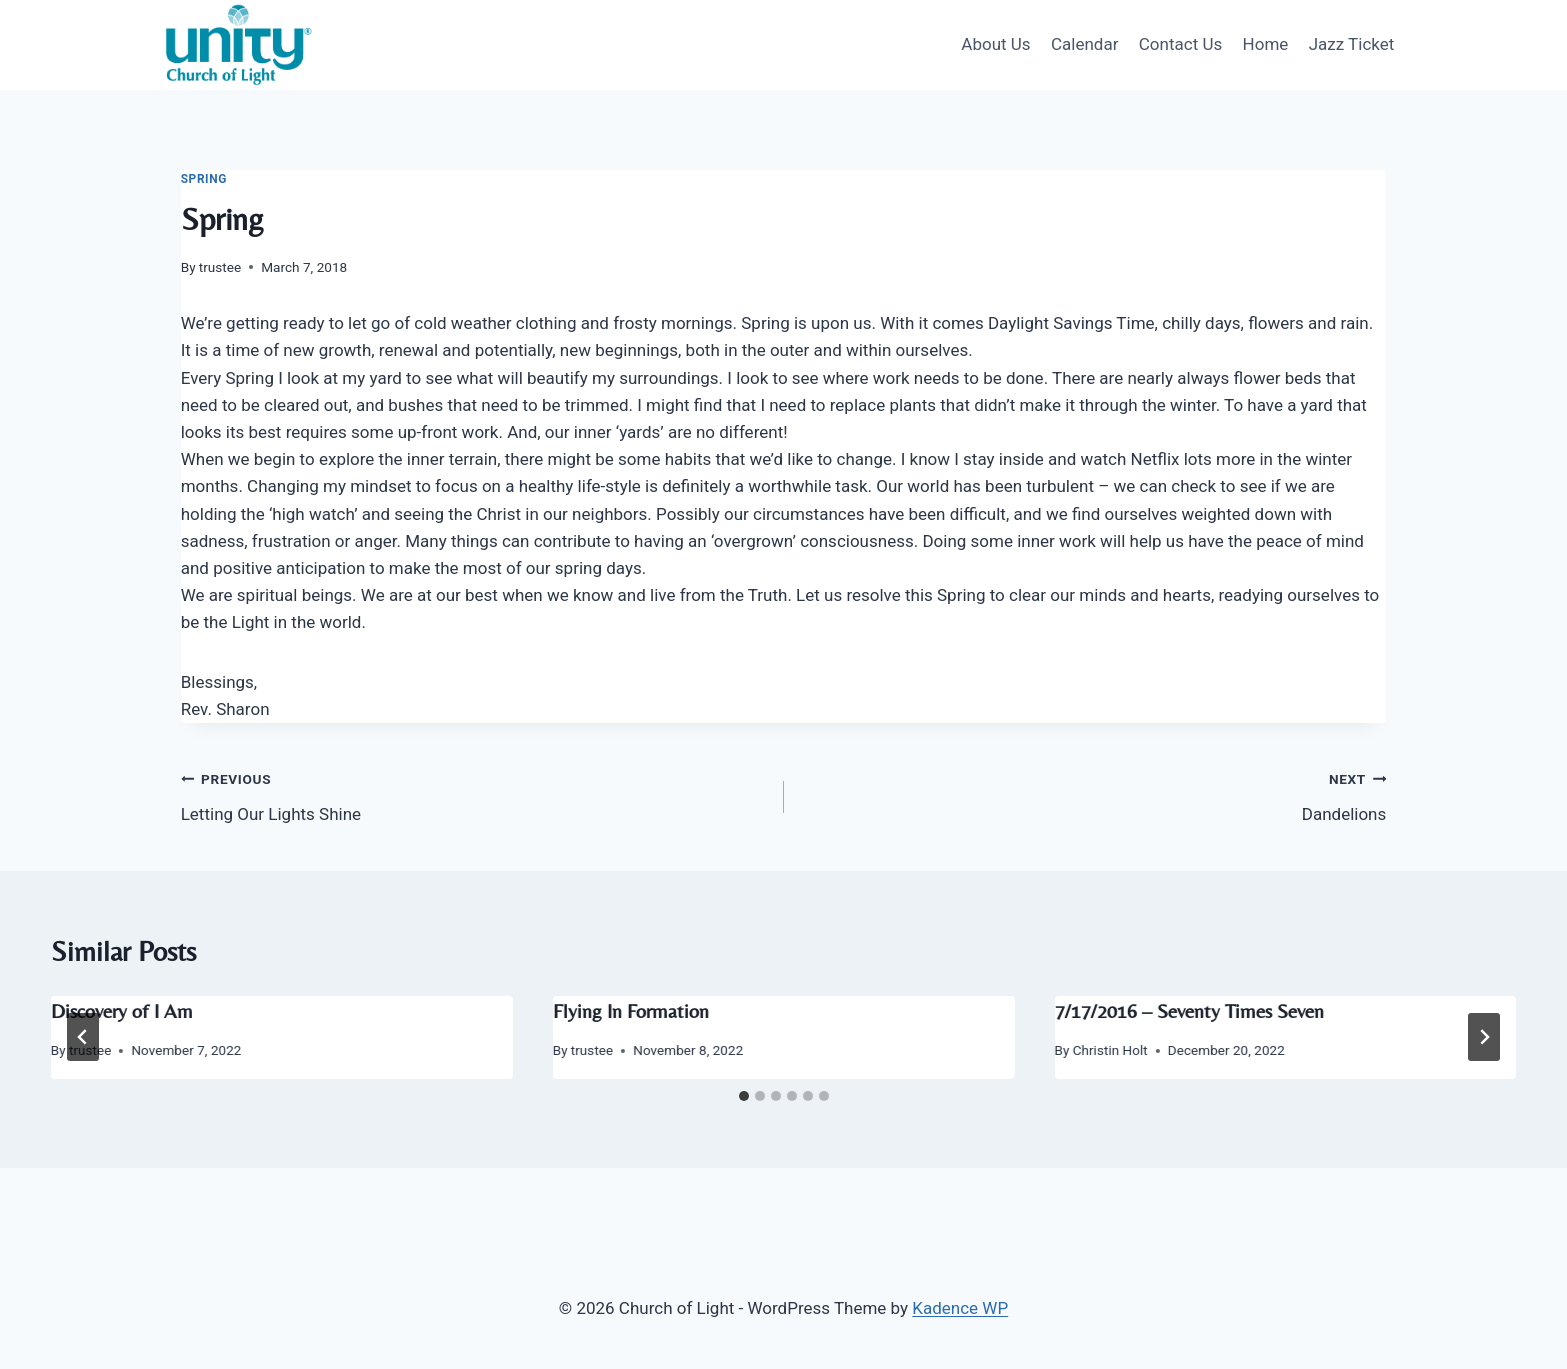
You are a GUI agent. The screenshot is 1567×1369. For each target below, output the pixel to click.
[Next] (1484, 1037)
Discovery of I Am (122, 1010)
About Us (995, 44)
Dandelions (1094, 794)
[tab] (744, 1096)
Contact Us (1180, 44)
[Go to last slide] (83, 1037)
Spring (204, 179)
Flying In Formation (631, 1010)
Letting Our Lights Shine (474, 794)
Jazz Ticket (1352, 44)
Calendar (1084, 44)
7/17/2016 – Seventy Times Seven (1188, 1010)
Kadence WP (960, 1308)
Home (1266, 44)
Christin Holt (1110, 1050)
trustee (220, 267)
